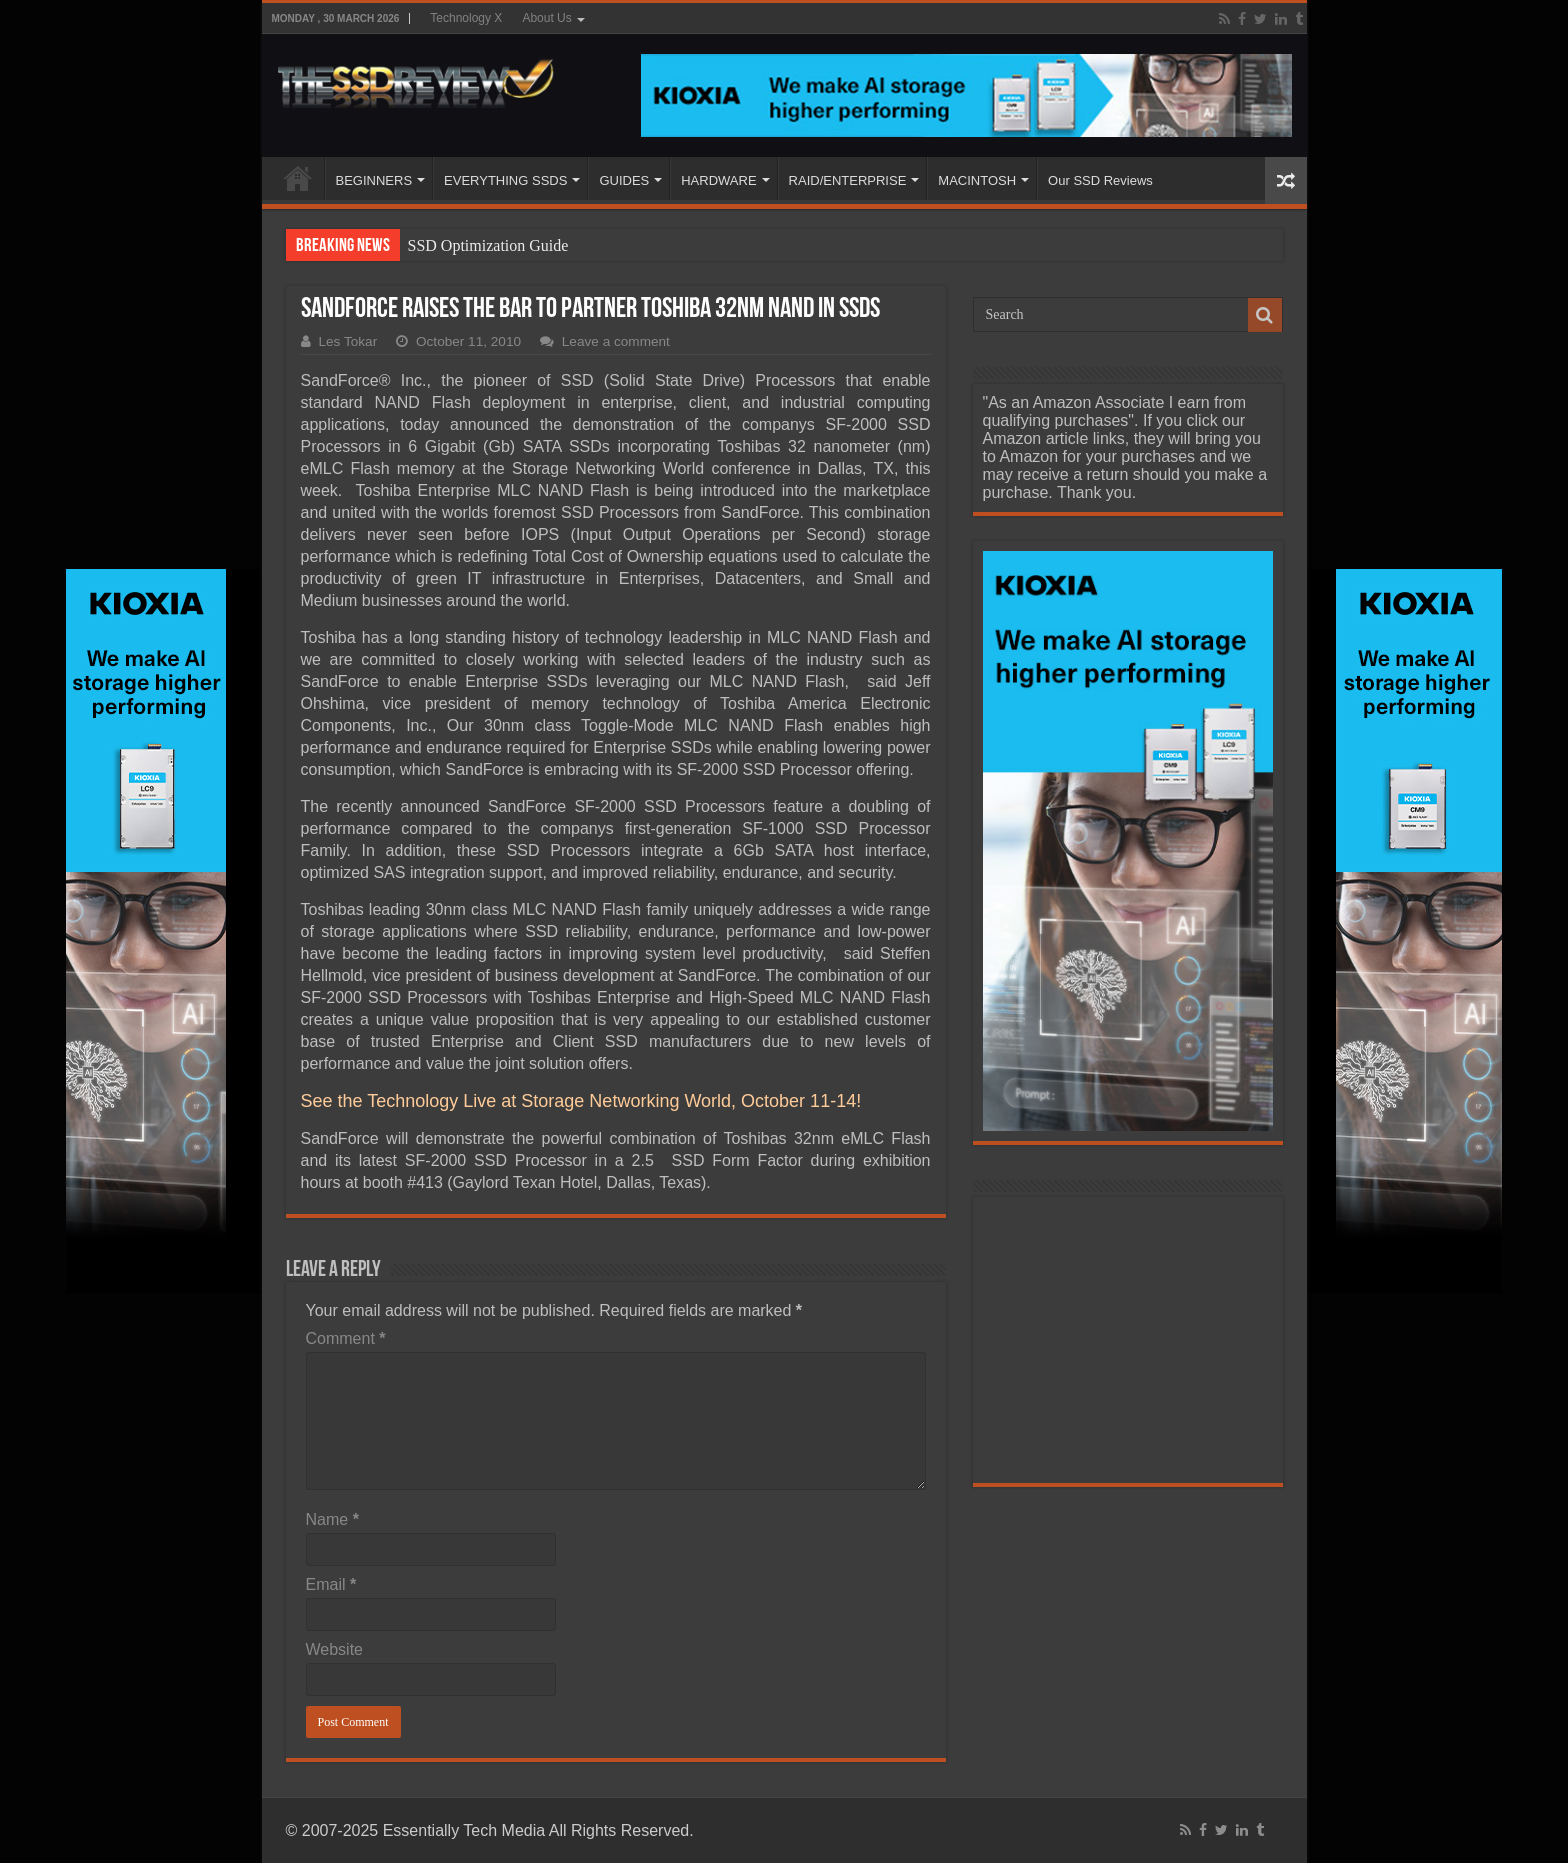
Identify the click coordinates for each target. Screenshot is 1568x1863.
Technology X (466, 18)
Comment (346, 1338)
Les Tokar (348, 341)
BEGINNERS (374, 180)
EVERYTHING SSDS (505, 180)
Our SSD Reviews (1100, 180)
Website (335, 1649)
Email (331, 1584)
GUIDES (624, 180)
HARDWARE (718, 180)
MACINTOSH (977, 180)
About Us (546, 18)
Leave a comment (616, 341)
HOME (298, 178)
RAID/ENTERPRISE (848, 180)
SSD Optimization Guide (488, 245)
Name (332, 1519)
